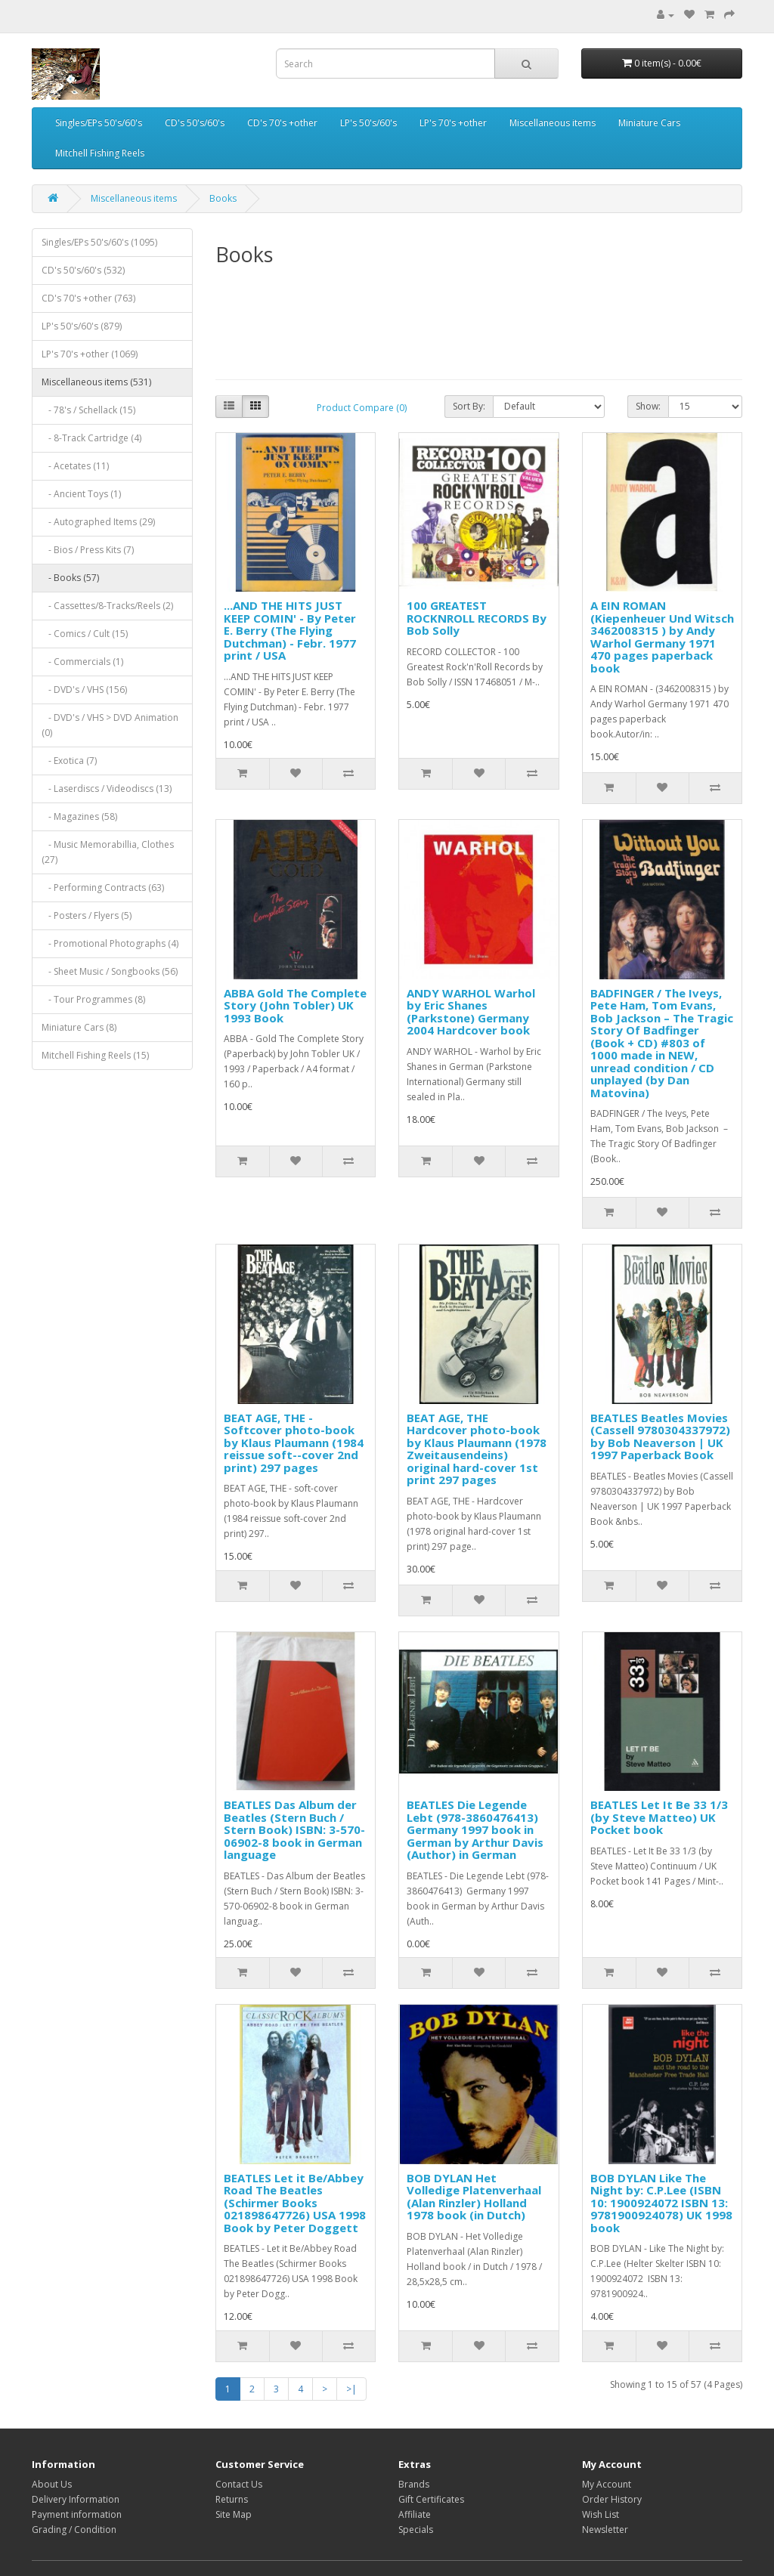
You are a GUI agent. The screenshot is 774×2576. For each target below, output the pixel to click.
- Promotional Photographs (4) (110, 943)
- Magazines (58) (79, 816)
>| (351, 2389)
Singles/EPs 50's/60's (98, 122)
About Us (52, 2484)
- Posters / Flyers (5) (87, 915)
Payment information (77, 2514)
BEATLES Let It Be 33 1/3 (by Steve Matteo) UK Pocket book (659, 1817)
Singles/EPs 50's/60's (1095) (99, 242)
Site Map (233, 2514)
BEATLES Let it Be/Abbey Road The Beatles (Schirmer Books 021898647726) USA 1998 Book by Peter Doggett (295, 2202)
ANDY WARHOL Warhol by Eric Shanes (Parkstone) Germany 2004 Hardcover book (471, 1011)
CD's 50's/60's (194, 122)
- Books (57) (70, 577)
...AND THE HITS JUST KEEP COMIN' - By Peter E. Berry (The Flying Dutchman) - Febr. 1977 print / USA (290, 630)
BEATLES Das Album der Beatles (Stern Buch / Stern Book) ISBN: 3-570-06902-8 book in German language (294, 1829)
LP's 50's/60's (368, 122)
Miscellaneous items (552, 122)
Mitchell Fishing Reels (99, 153)
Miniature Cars (649, 122)
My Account (606, 2484)
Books (223, 198)
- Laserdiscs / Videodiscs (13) (107, 788)
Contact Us (238, 2484)
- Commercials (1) (82, 661)
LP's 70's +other (453, 122)
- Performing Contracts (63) (103, 887)
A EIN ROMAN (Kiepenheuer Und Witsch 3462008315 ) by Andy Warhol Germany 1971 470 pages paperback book (662, 637)
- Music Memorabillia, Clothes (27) (108, 852)
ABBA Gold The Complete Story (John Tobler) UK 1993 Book (295, 1005)
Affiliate (414, 2514)
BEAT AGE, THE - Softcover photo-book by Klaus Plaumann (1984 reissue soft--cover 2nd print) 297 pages (294, 1442)
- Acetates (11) (75, 465)
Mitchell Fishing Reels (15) (95, 1055)
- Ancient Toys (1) (81, 493)
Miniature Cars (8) (79, 1027)
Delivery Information (75, 2499)
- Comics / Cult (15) (85, 633)
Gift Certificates (431, 2499)
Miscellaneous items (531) (96, 382)
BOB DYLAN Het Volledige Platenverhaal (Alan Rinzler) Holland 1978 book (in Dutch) (474, 2196)
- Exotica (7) (69, 760)
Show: (648, 406)
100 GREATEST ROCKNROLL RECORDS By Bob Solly (476, 618)
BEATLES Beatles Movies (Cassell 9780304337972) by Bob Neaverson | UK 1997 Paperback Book (660, 1436)
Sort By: (469, 406)
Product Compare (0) (362, 407)
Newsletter (605, 2529)
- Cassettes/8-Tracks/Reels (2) (107, 605)
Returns (231, 2499)
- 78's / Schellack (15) (88, 410)
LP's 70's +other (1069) (90, 354)
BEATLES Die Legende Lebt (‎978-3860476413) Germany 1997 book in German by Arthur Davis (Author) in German (475, 1829)
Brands (413, 2484)
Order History (612, 2499)
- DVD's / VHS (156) (84, 689)
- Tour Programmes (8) (93, 999)
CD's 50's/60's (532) (83, 270)
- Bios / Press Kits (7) (88, 549)
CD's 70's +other (282, 122)
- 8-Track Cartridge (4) (91, 437)
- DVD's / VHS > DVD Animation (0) (110, 725)
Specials (415, 2529)
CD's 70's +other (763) (88, 298)
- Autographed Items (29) (98, 521)
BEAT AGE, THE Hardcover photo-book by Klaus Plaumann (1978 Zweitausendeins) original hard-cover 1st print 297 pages (476, 1449)
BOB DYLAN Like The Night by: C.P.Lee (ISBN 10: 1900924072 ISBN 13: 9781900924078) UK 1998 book (661, 2202)
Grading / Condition (74, 2529)
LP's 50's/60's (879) (82, 326)
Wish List (600, 2514)
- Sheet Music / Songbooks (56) (110, 971)
